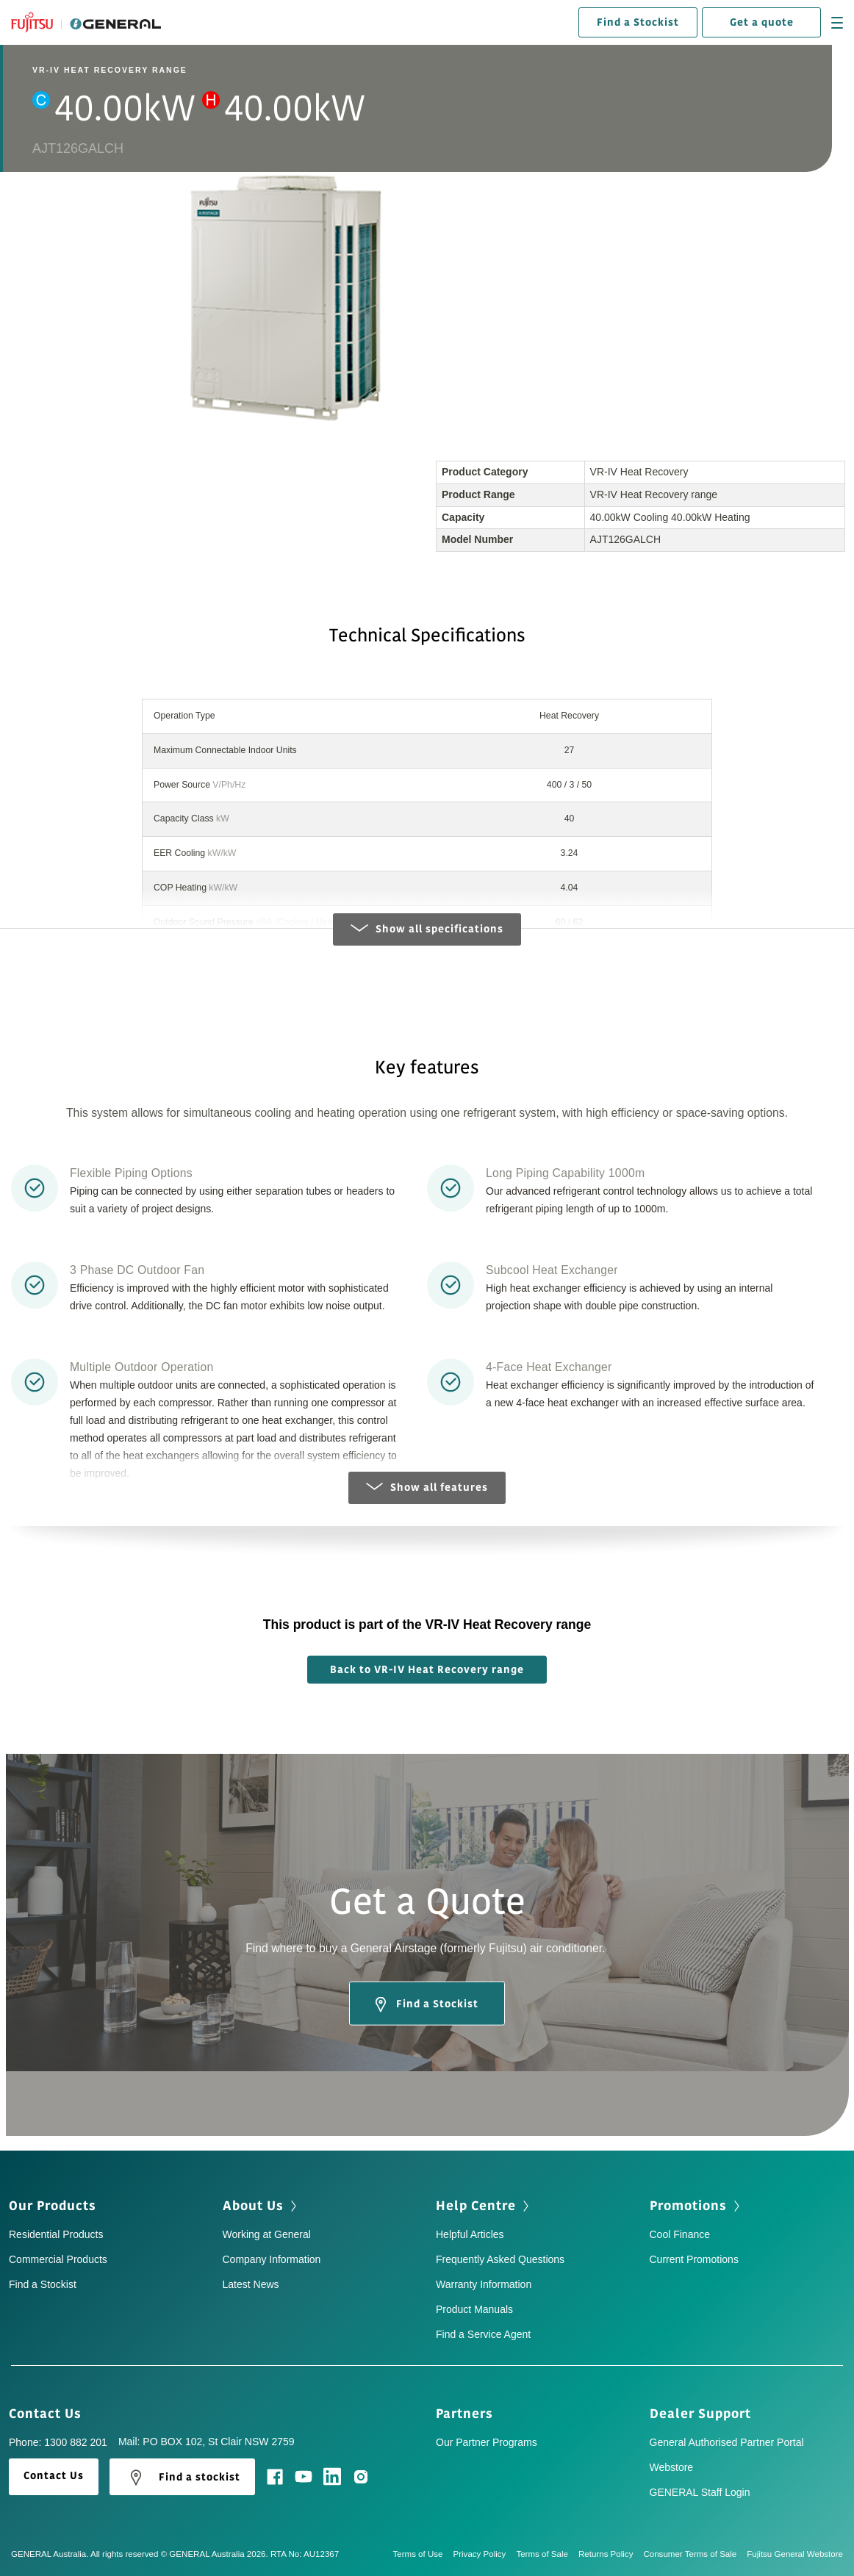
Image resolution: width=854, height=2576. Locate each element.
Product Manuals (474, 2309)
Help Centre (484, 2206)
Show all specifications (427, 929)
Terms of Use (422, 2554)
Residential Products (56, 2234)
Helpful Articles (470, 2234)
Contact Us (50, 2413)
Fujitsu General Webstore (795, 2554)
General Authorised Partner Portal (727, 2442)
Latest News (251, 2284)
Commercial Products (58, 2259)
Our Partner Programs (486, 2442)
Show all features (427, 1487)
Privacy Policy (485, 2554)
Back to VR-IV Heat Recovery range (427, 1670)
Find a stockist (182, 2477)
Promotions (696, 2206)
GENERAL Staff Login (700, 2492)
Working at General (267, 2234)
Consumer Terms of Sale (695, 2554)
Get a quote (762, 22)
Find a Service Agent (483, 2334)
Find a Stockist (638, 22)
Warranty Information (483, 2284)
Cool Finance (680, 2234)
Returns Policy (610, 2554)
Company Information (272, 2259)
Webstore (672, 2467)
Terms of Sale (547, 2554)
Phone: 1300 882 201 (58, 2442)
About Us (261, 2206)
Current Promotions (694, 2259)
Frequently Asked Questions (500, 2259)
